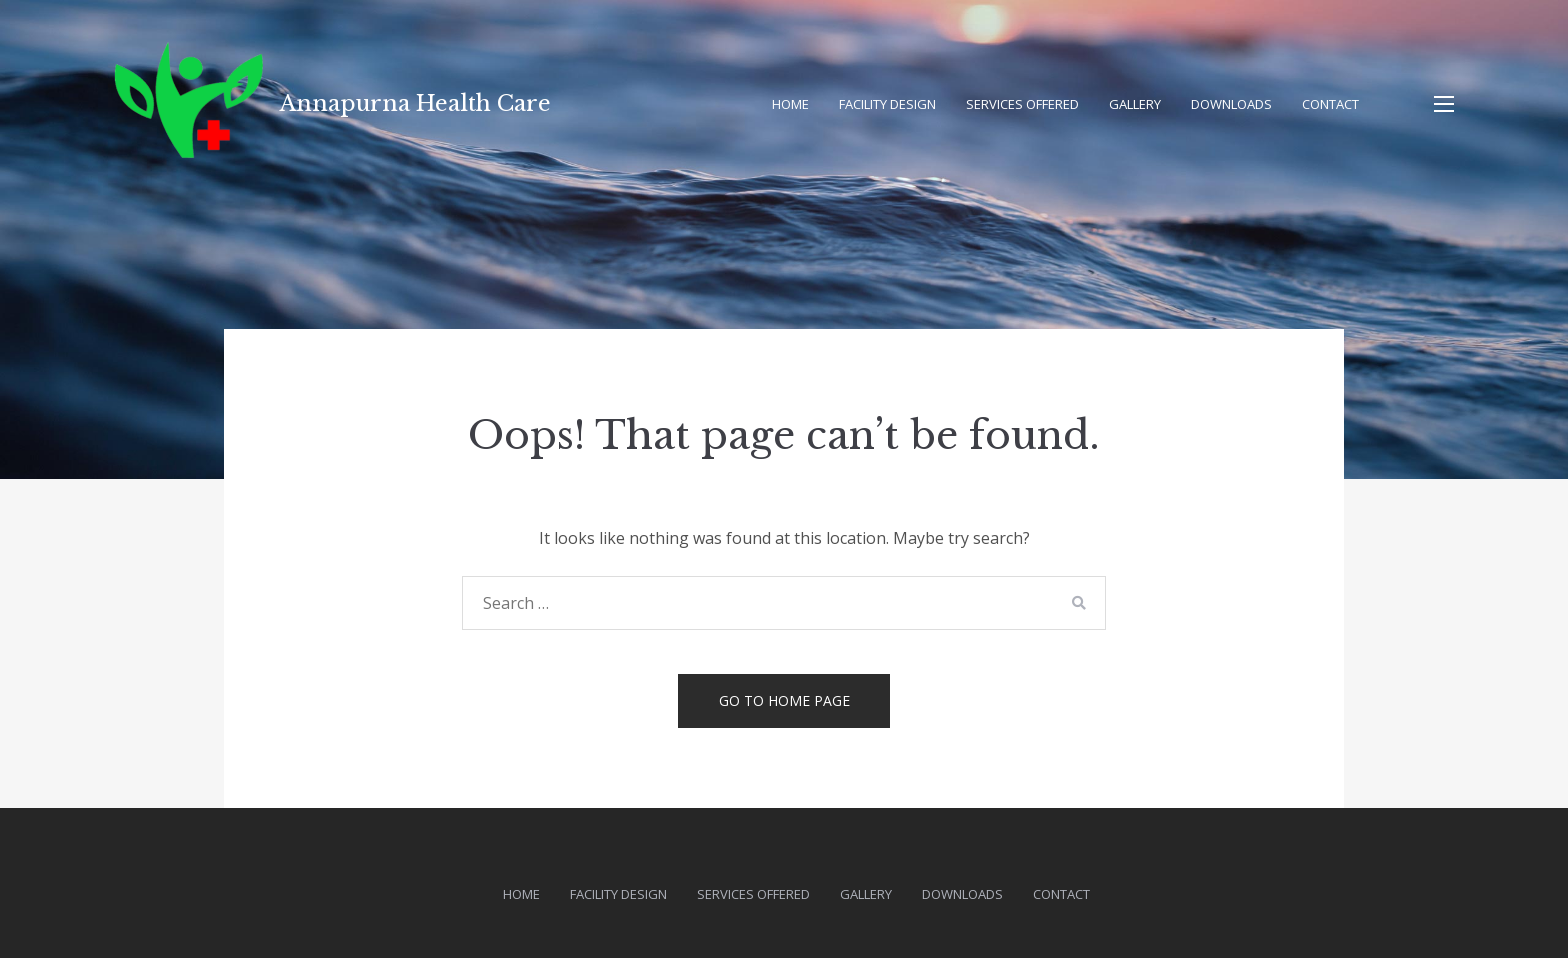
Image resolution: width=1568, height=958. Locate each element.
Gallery (1135, 104)
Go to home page (784, 700)
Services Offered (1022, 104)
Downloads (1231, 104)
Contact (1330, 104)
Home (790, 104)
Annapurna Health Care (415, 103)
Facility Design (887, 104)
